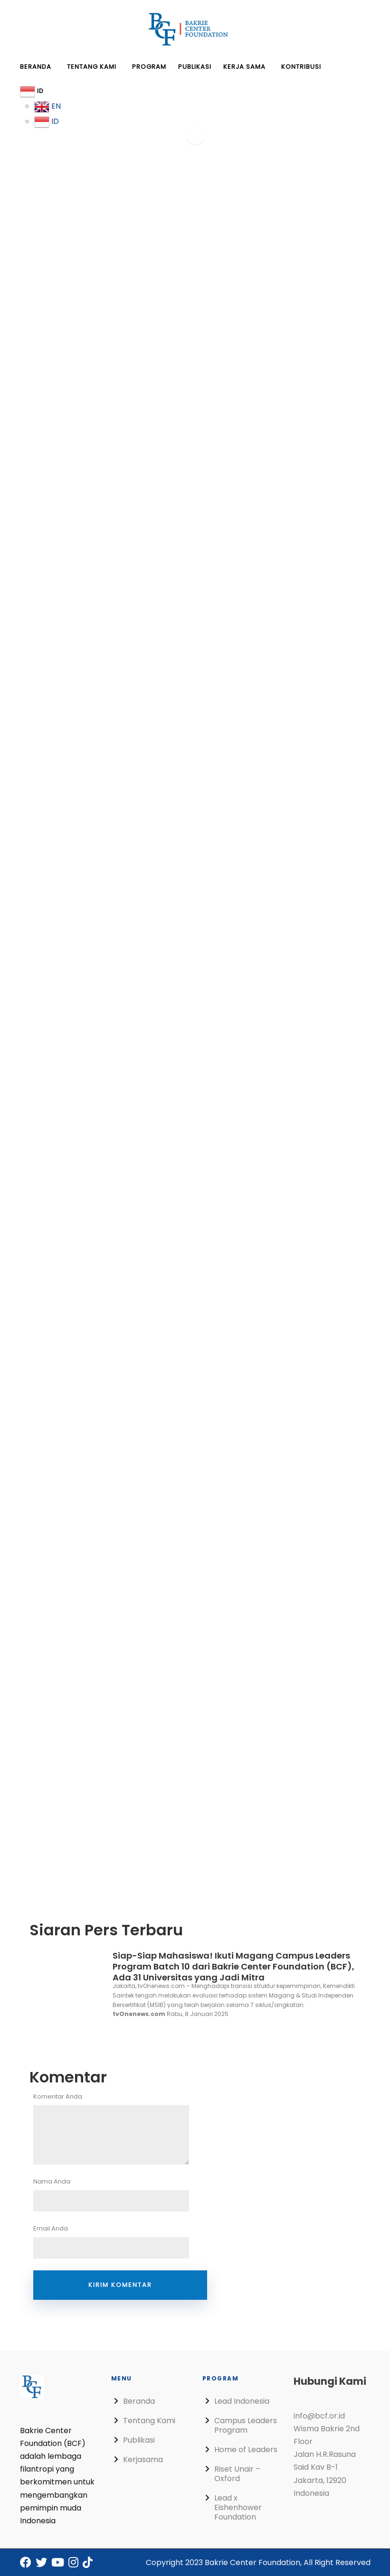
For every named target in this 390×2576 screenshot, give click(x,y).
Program (149, 66)
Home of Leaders (245, 2449)
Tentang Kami (91, 66)
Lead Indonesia (241, 2401)
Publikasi (194, 66)
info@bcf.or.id (319, 2415)
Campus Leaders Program (245, 2425)
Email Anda (120, 2241)
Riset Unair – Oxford (237, 2474)
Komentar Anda (120, 2128)
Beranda (35, 66)
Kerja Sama (244, 66)
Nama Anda (120, 2194)
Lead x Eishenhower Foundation (238, 2507)
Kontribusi (301, 66)
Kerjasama (143, 2459)
